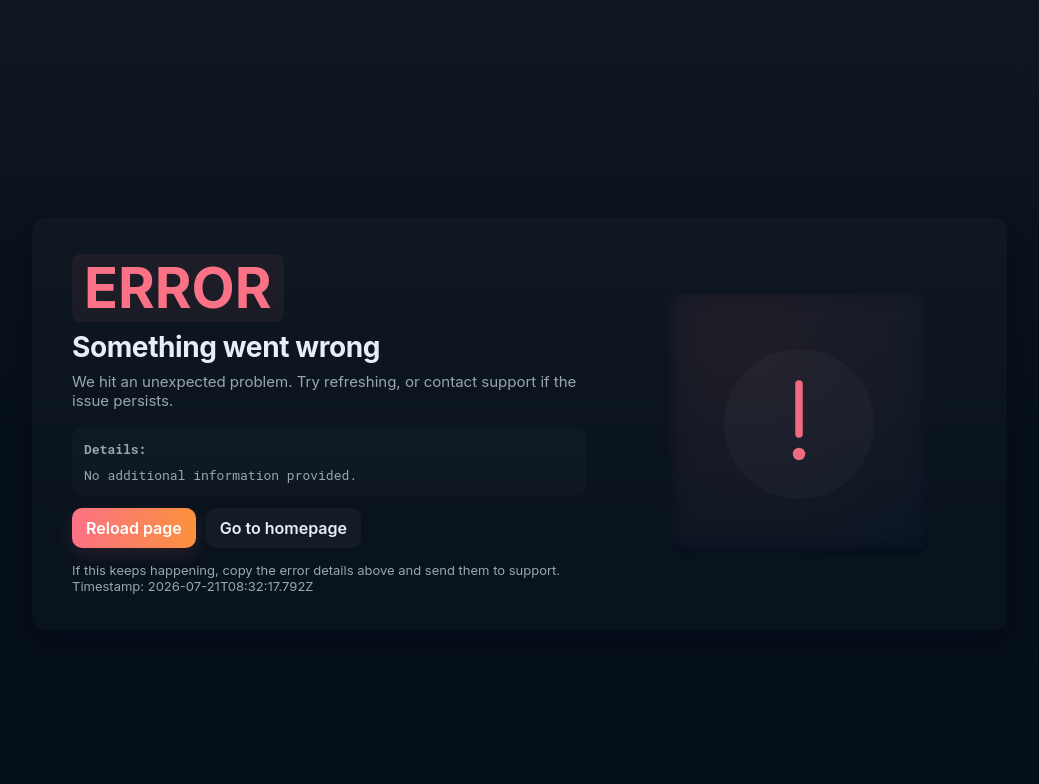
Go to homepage (283, 528)
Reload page (134, 528)
